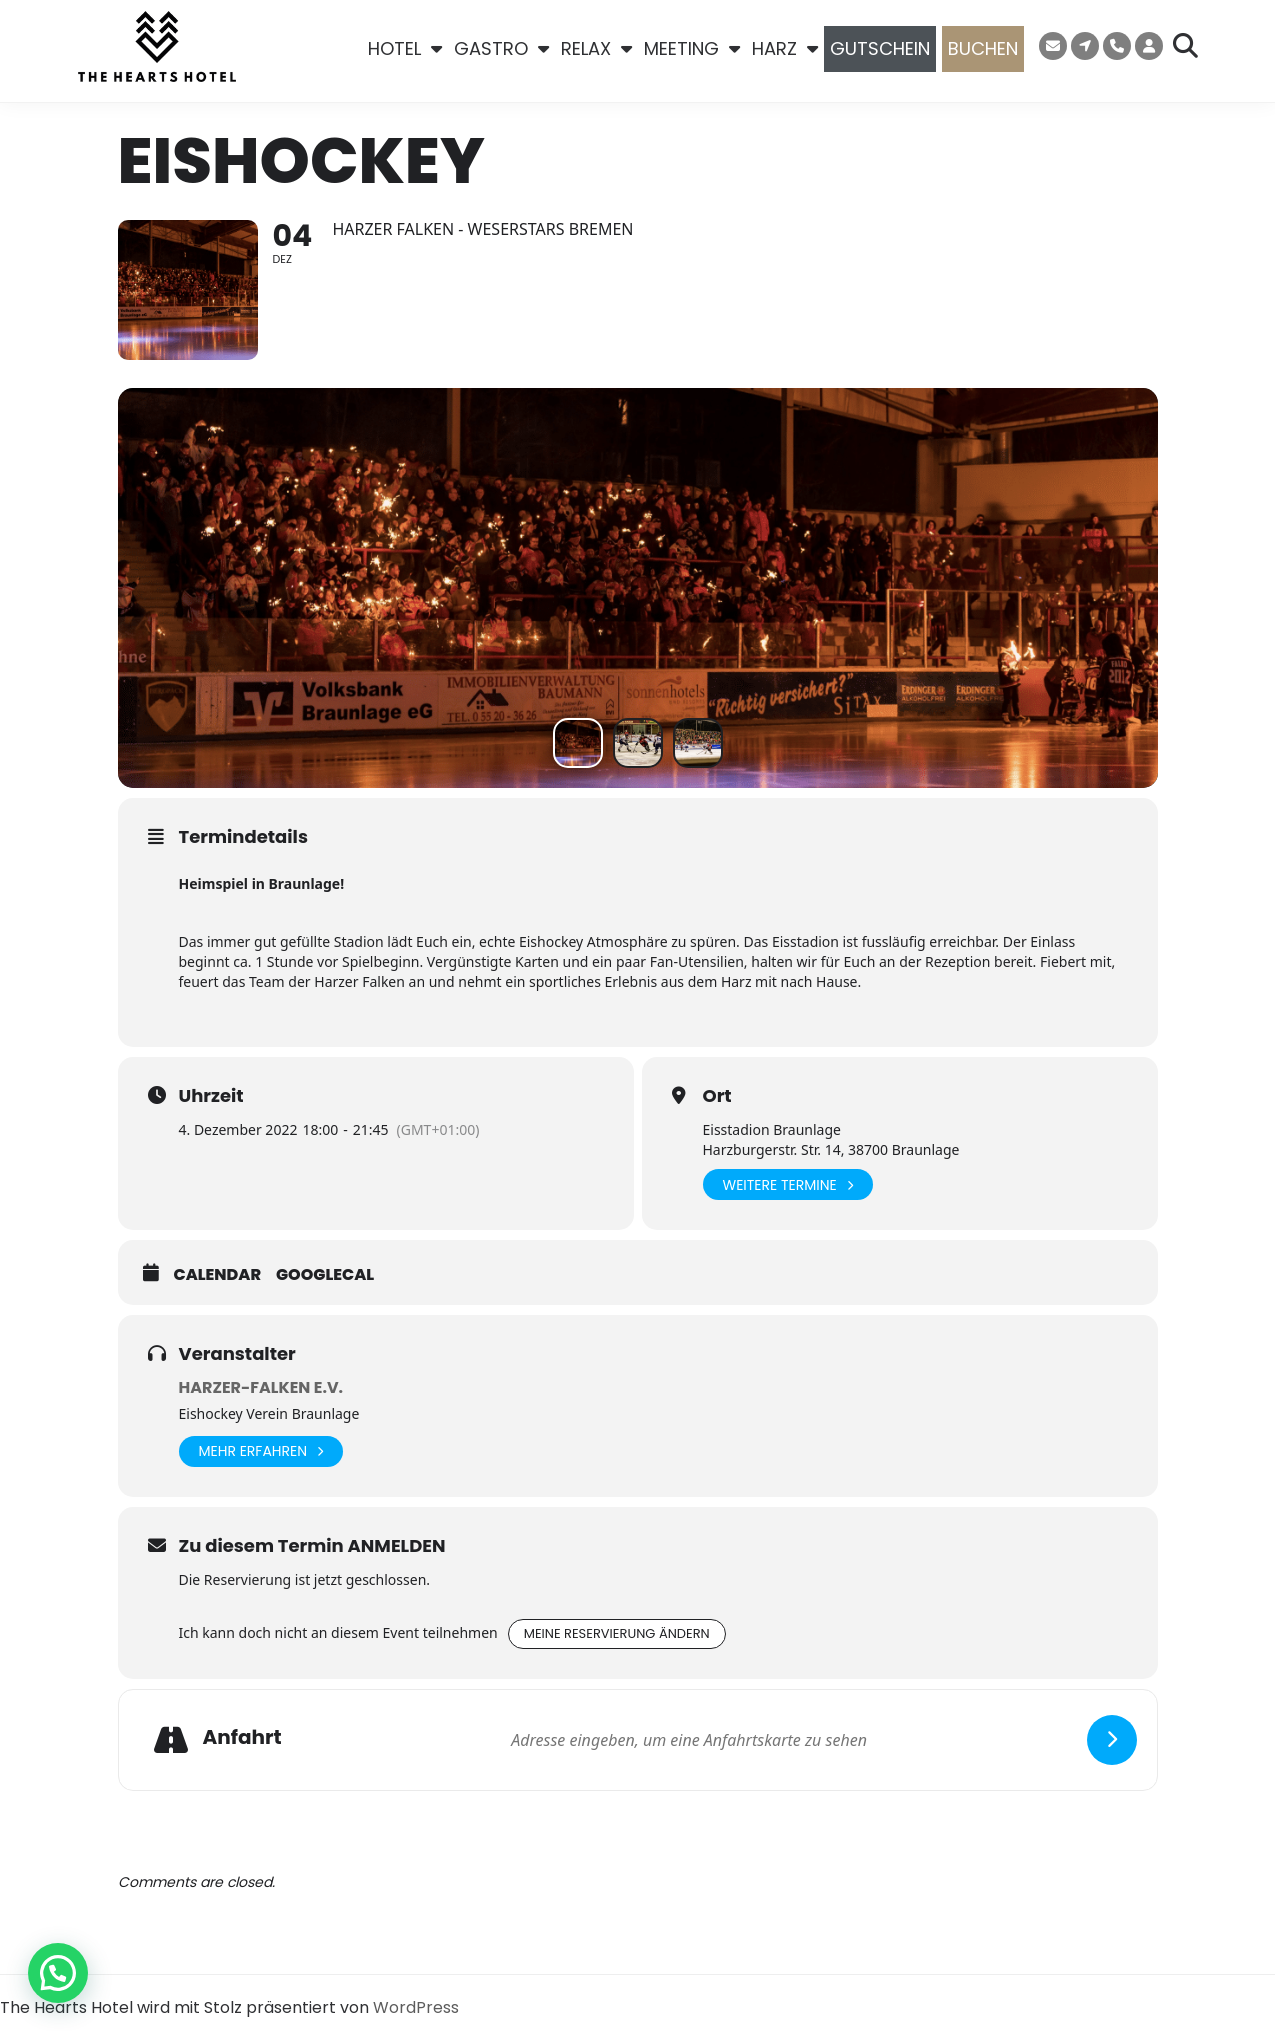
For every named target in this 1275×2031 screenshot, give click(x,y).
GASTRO (501, 49)
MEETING (692, 49)
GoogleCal (325, 1275)
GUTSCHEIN (880, 48)
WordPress (416, 2007)
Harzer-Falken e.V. (261, 1387)
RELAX (596, 49)
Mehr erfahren (261, 1451)
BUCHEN (983, 48)
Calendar (218, 1275)
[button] (58, 1973)
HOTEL (405, 49)
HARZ (785, 49)
